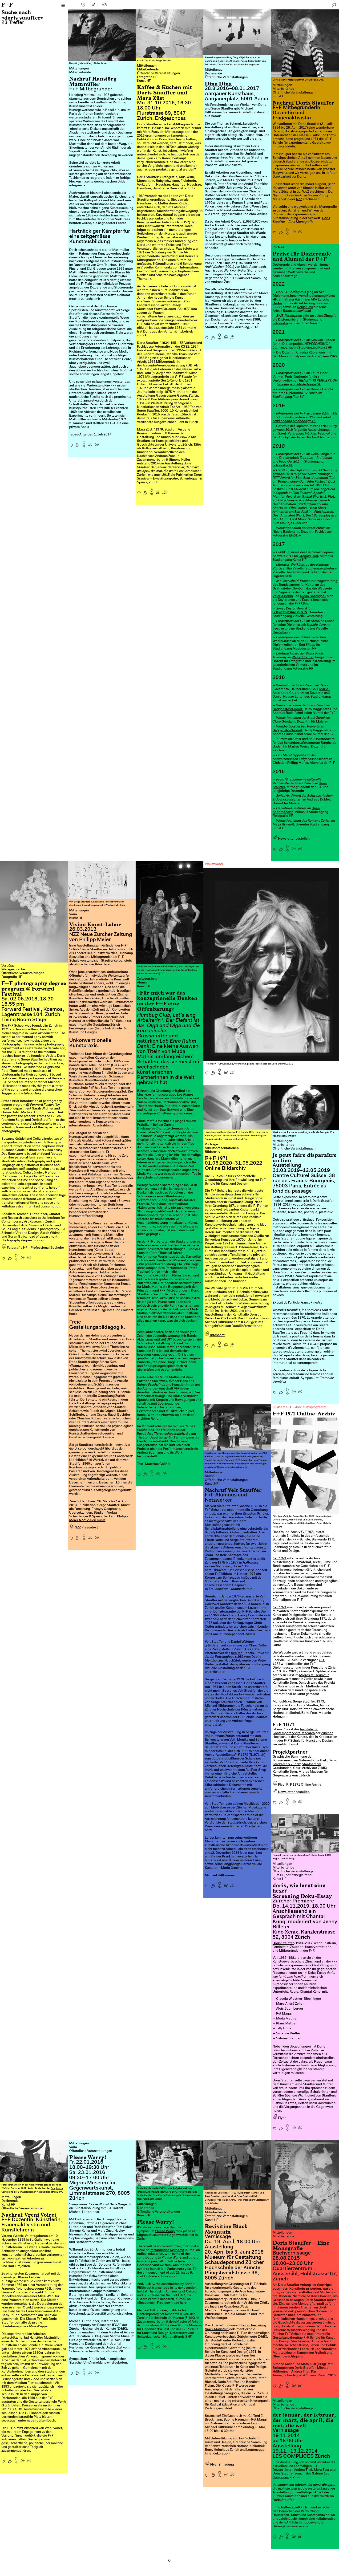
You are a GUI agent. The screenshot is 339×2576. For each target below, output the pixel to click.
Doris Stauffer (283, 1943)
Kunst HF (144, 81)
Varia (73, 914)
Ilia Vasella (295, 568)
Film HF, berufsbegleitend (292, 1875)
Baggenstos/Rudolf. (288, 709)
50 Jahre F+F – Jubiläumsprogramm (299, 1407)
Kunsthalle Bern (285, 1683)
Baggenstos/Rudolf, (288, 730)
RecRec (236, 1653)
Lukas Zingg (324, 316)
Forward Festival (43, 1105)
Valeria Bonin (283, 596)
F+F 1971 (308, 1532)
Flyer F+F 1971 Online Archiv (297, 1785)
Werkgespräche (13, 969)
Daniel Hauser (283, 697)
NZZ (299, 199)
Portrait (278, 247)
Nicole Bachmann (286, 532)
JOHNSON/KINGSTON (290, 612)
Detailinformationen (247, 1326)
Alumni (142, 982)
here (183, 2303)
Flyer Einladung (219, 2464)
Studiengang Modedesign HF (294, 648)
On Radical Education (160, 2276)
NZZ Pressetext (83, 1527)
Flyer (279, 2118)
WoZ (305, 192)
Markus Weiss (298, 746)
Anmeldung (97, 2363)
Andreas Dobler (318, 799)
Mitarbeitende (80, 72)
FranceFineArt (311, 1302)
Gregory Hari (308, 556)
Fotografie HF (147, 77)
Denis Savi (305, 307)
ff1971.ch (257, 1755)
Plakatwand (214, 864)
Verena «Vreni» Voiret (17, 2236)
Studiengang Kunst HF (315, 347)
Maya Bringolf (283, 824)
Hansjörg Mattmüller (45, 2338)
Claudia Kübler (307, 352)
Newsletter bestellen (291, 839)
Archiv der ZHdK (314, 1768)
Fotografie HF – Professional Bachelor (32, 1248)
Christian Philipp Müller (290, 763)
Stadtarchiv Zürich (286, 1764)
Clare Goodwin (284, 721)
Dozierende (213, 73)
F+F (7, 4)
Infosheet (215, 1335)
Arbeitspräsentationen (222, 1148)
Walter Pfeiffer (303, 657)
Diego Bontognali (313, 596)
